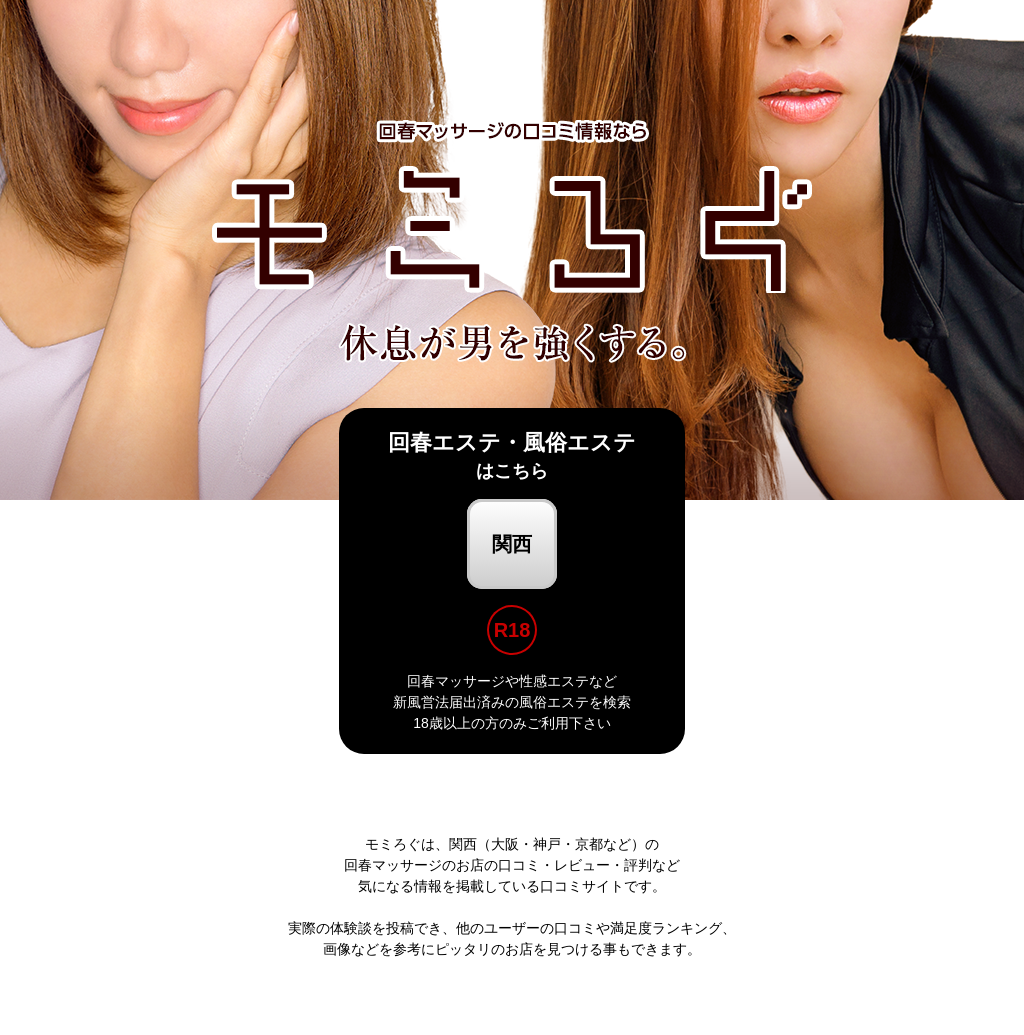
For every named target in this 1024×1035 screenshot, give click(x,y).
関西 (512, 544)
